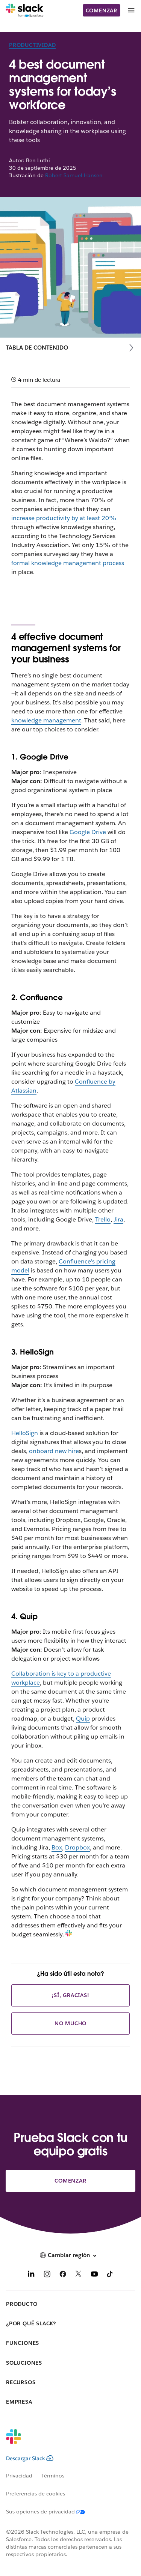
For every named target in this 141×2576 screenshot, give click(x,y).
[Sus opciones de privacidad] (50, 2511)
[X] (78, 2275)
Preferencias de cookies (35, 2493)
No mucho (70, 2023)
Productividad (32, 45)
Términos (52, 2475)
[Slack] (25, 10)
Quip (83, 1718)
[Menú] (130, 10)
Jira (118, 1219)
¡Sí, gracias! (70, 1995)
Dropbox (77, 1847)
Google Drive (88, 832)
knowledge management (46, 720)
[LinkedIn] (31, 2275)
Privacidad (19, 2475)
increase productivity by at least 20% (64, 518)
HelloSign (24, 1433)
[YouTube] (94, 2275)
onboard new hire (54, 1451)
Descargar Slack (29, 2458)
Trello (103, 1219)
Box (57, 1847)
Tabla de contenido (37, 347)
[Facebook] (62, 2275)
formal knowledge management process (67, 563)
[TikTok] (110, 2275)
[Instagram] (47, 2275)
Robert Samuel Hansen (74, 175)
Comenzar (101, 10)
